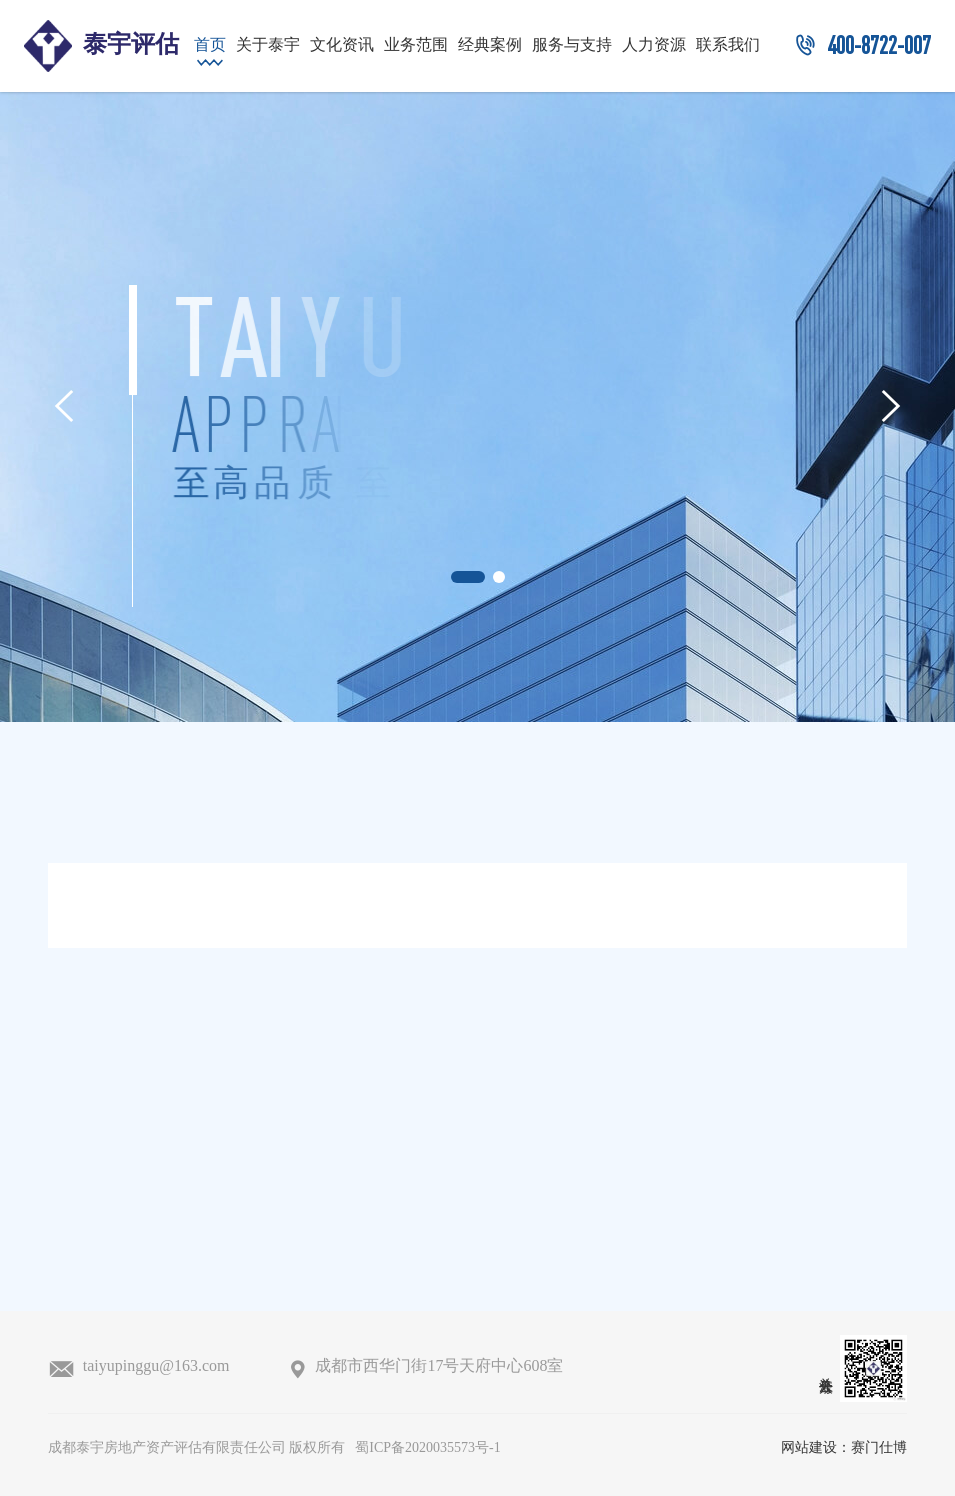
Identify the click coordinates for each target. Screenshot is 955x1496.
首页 (210, 45)
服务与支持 (572, 45)
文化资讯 (342, 45)
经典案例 (490, 45)
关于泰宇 (268, 45)
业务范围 (416, 45)
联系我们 (728, 45)
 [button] (891, 406)
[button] (468, 577)
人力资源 (654, 45)
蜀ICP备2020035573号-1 (427, 1448)
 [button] (64, 406)
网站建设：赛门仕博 (844, 1448)
